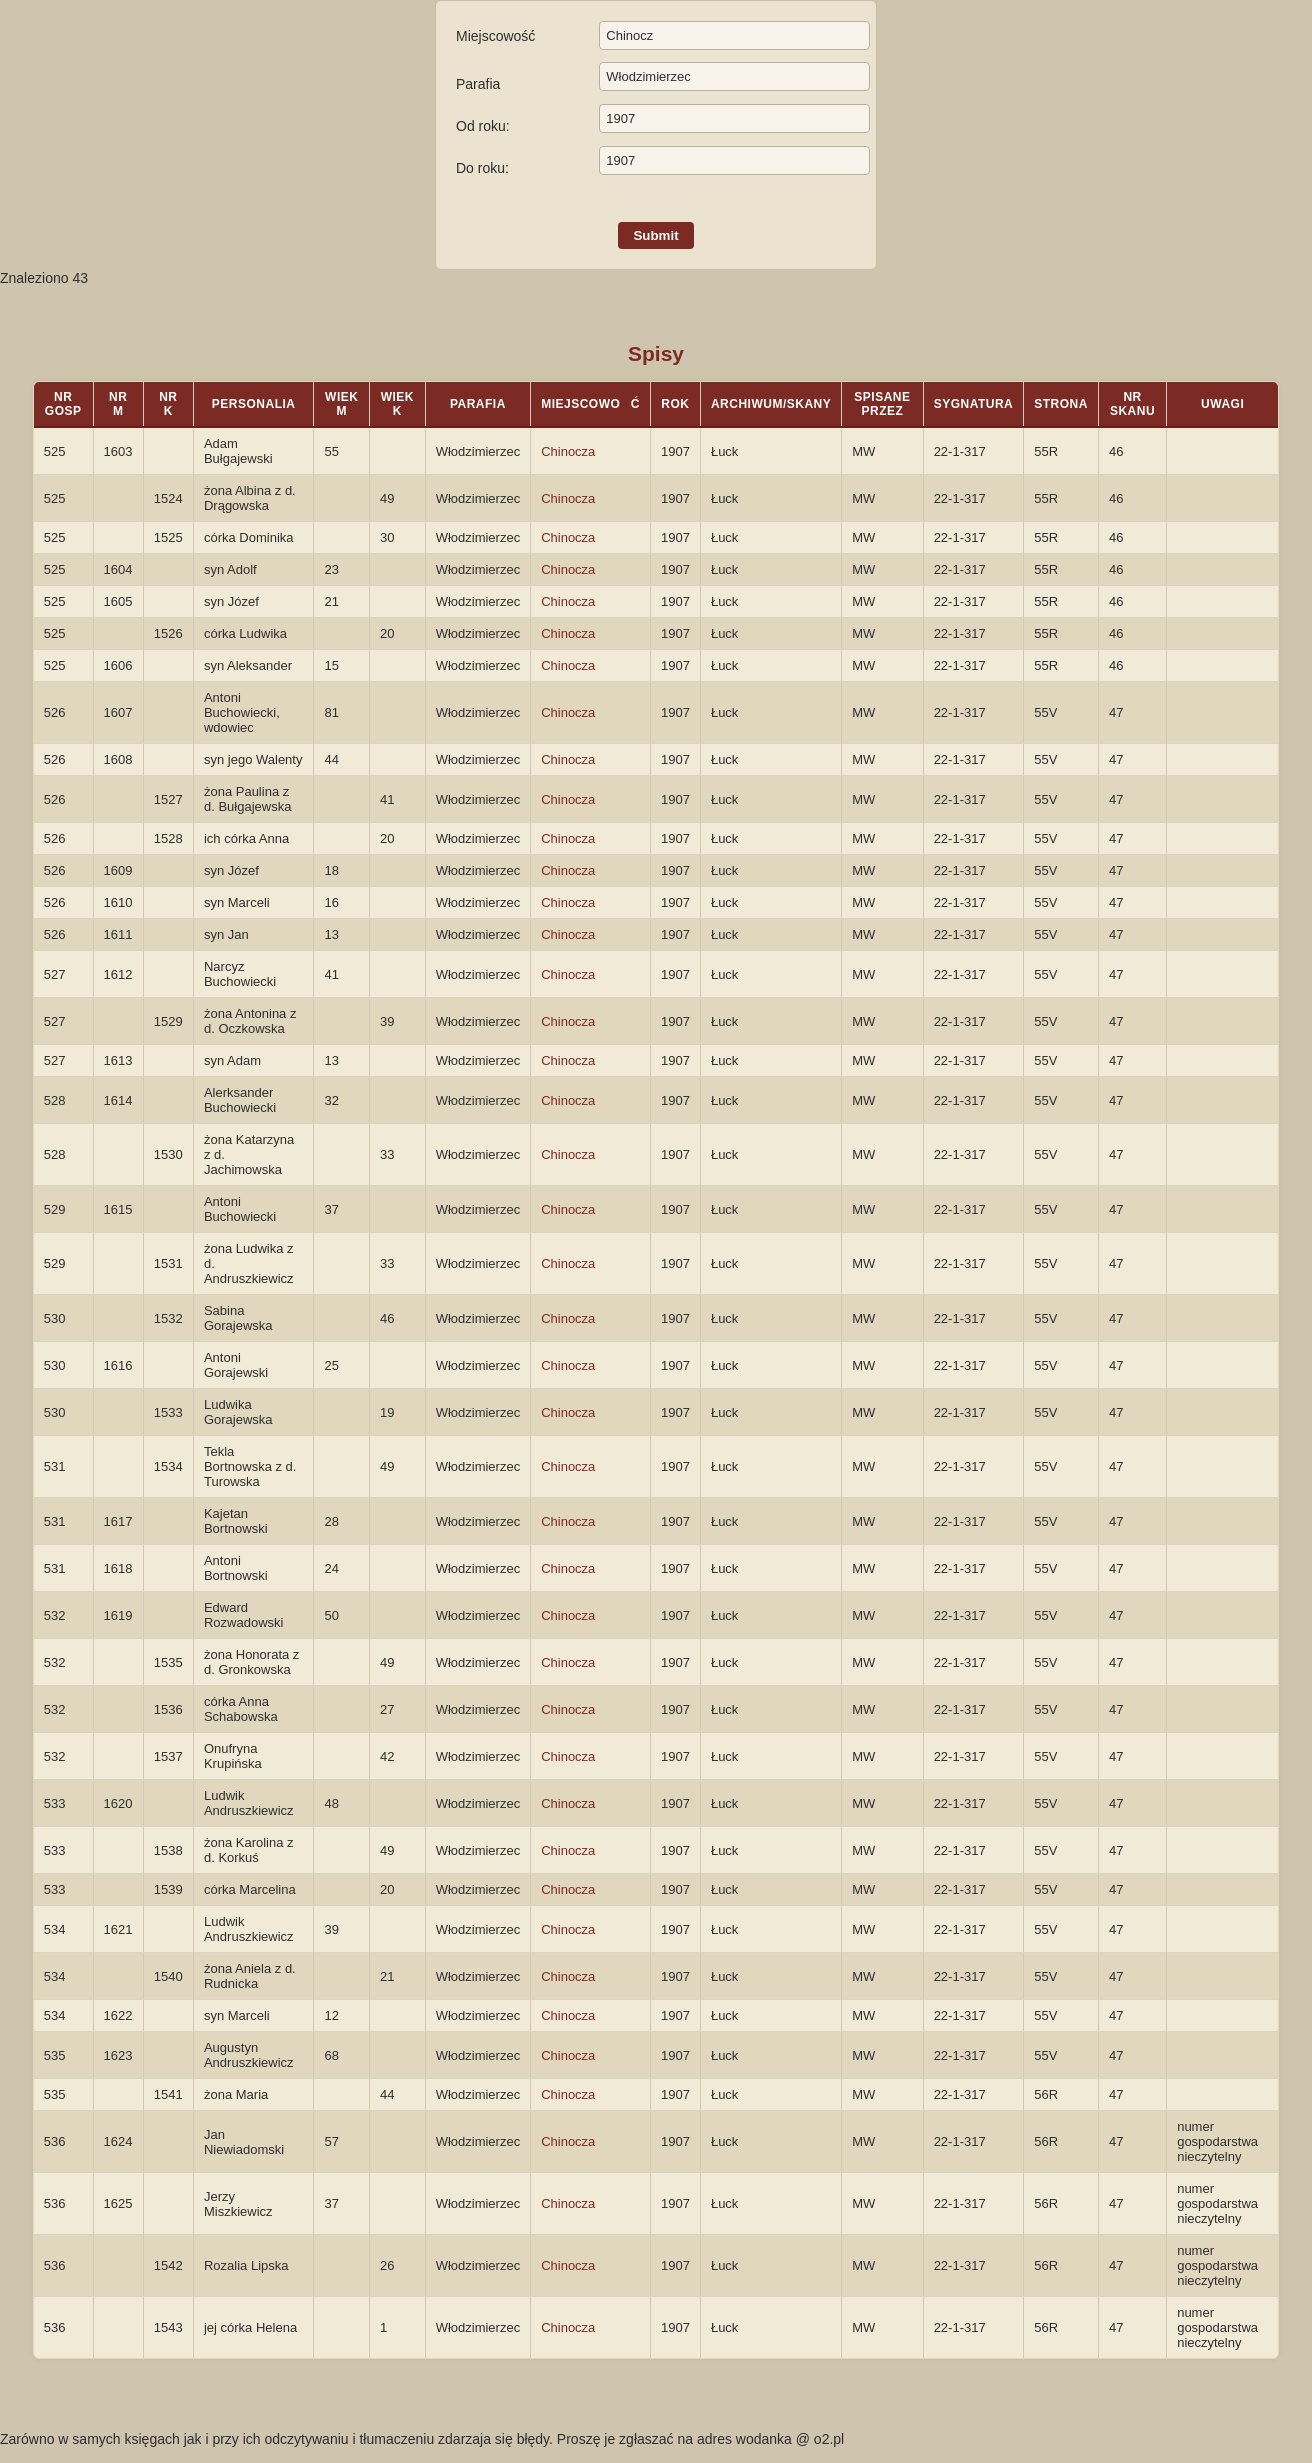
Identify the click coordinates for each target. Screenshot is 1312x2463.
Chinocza (568, 451)
